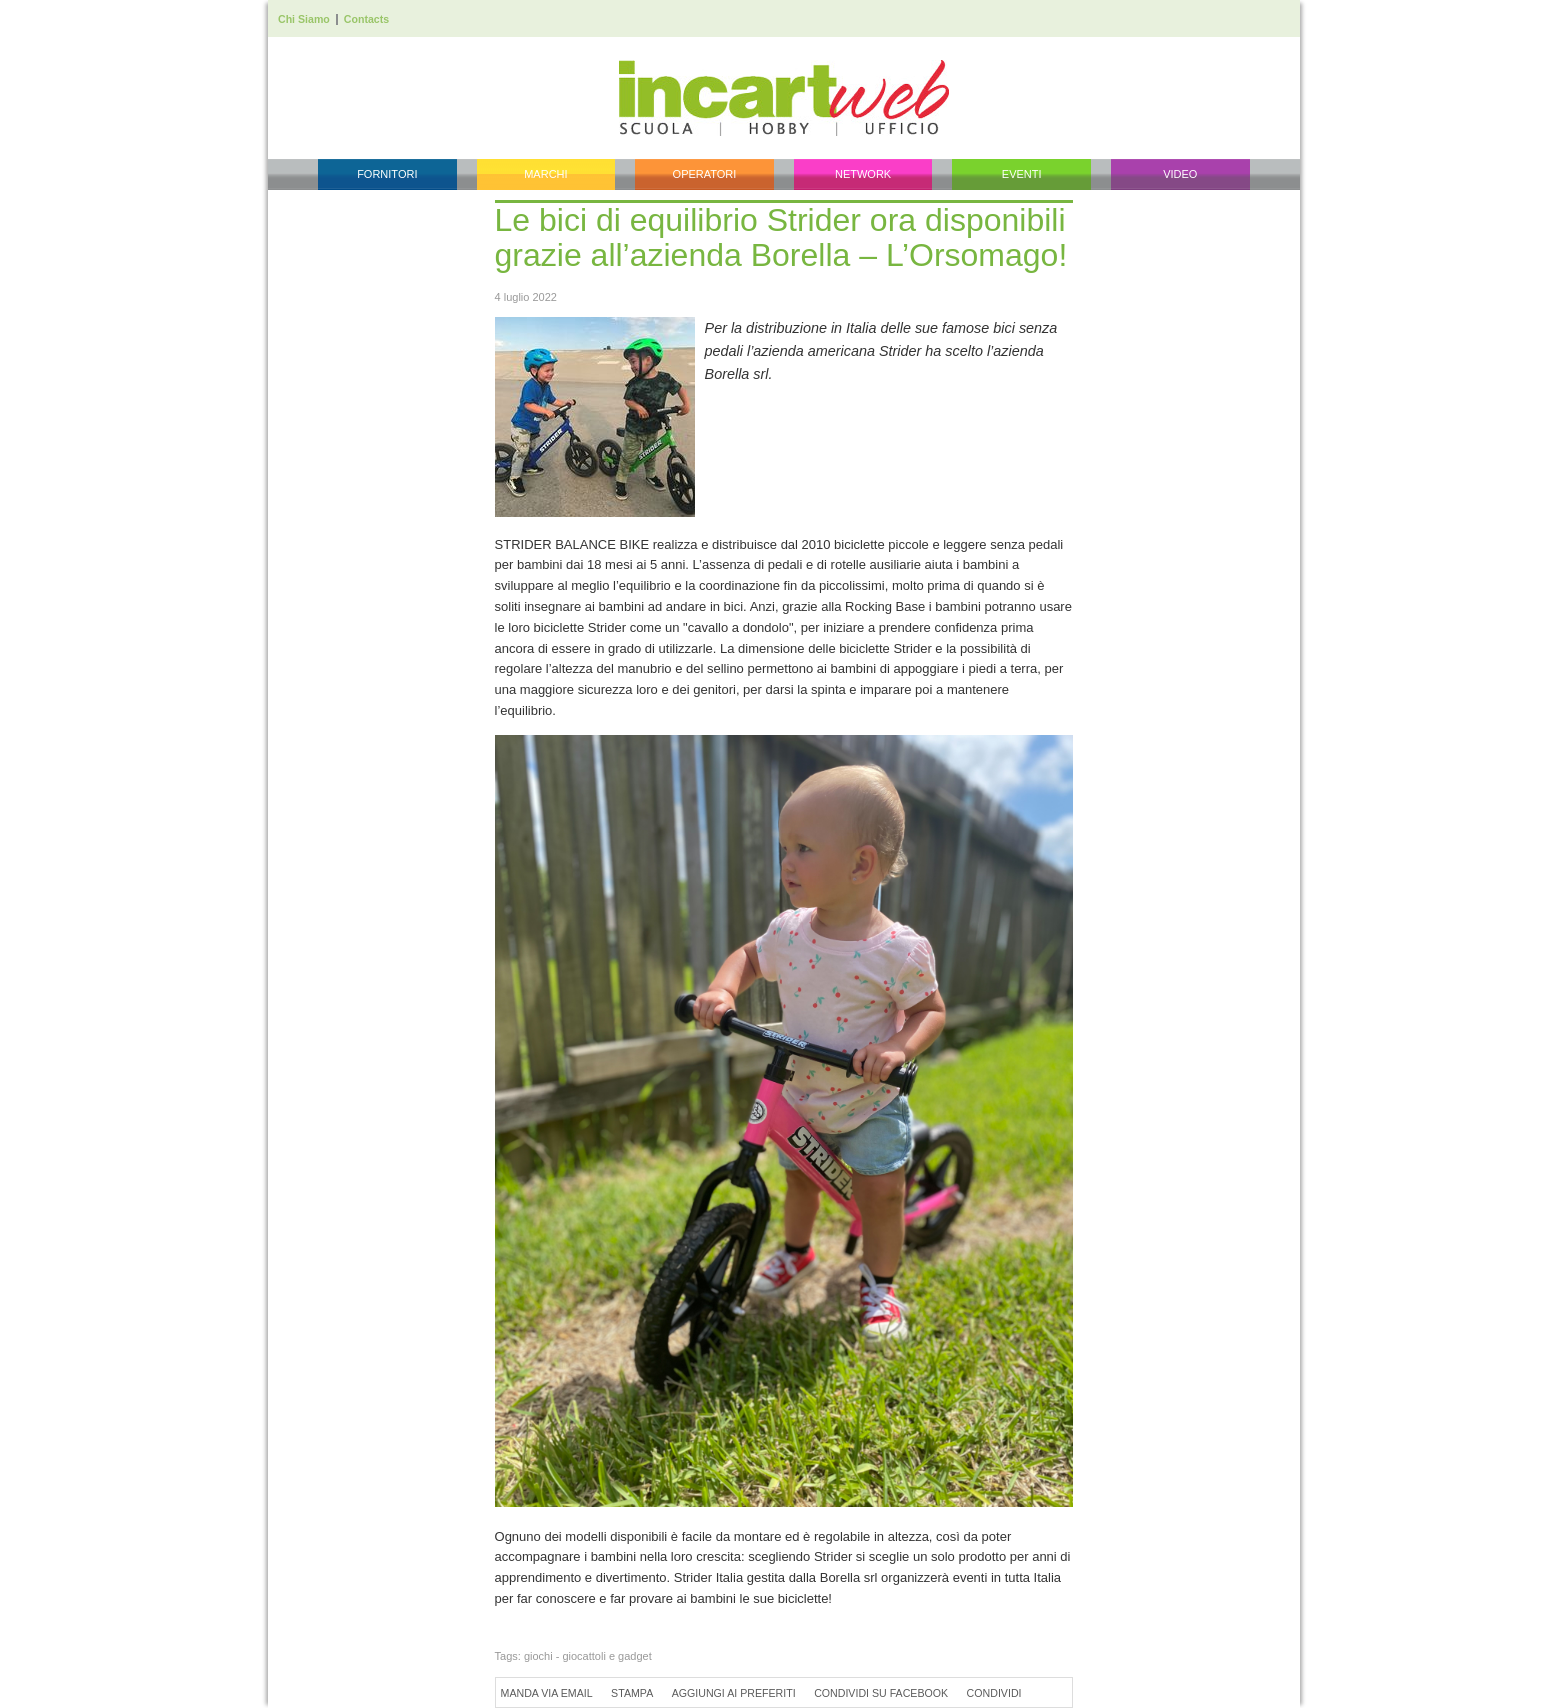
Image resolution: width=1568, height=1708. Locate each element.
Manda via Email (547, 1693)
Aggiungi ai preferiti (734, 1693)
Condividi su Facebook (881, 1693)
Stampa (632, 1693)
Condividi (994, 1693)
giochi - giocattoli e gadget (588, 1656)
